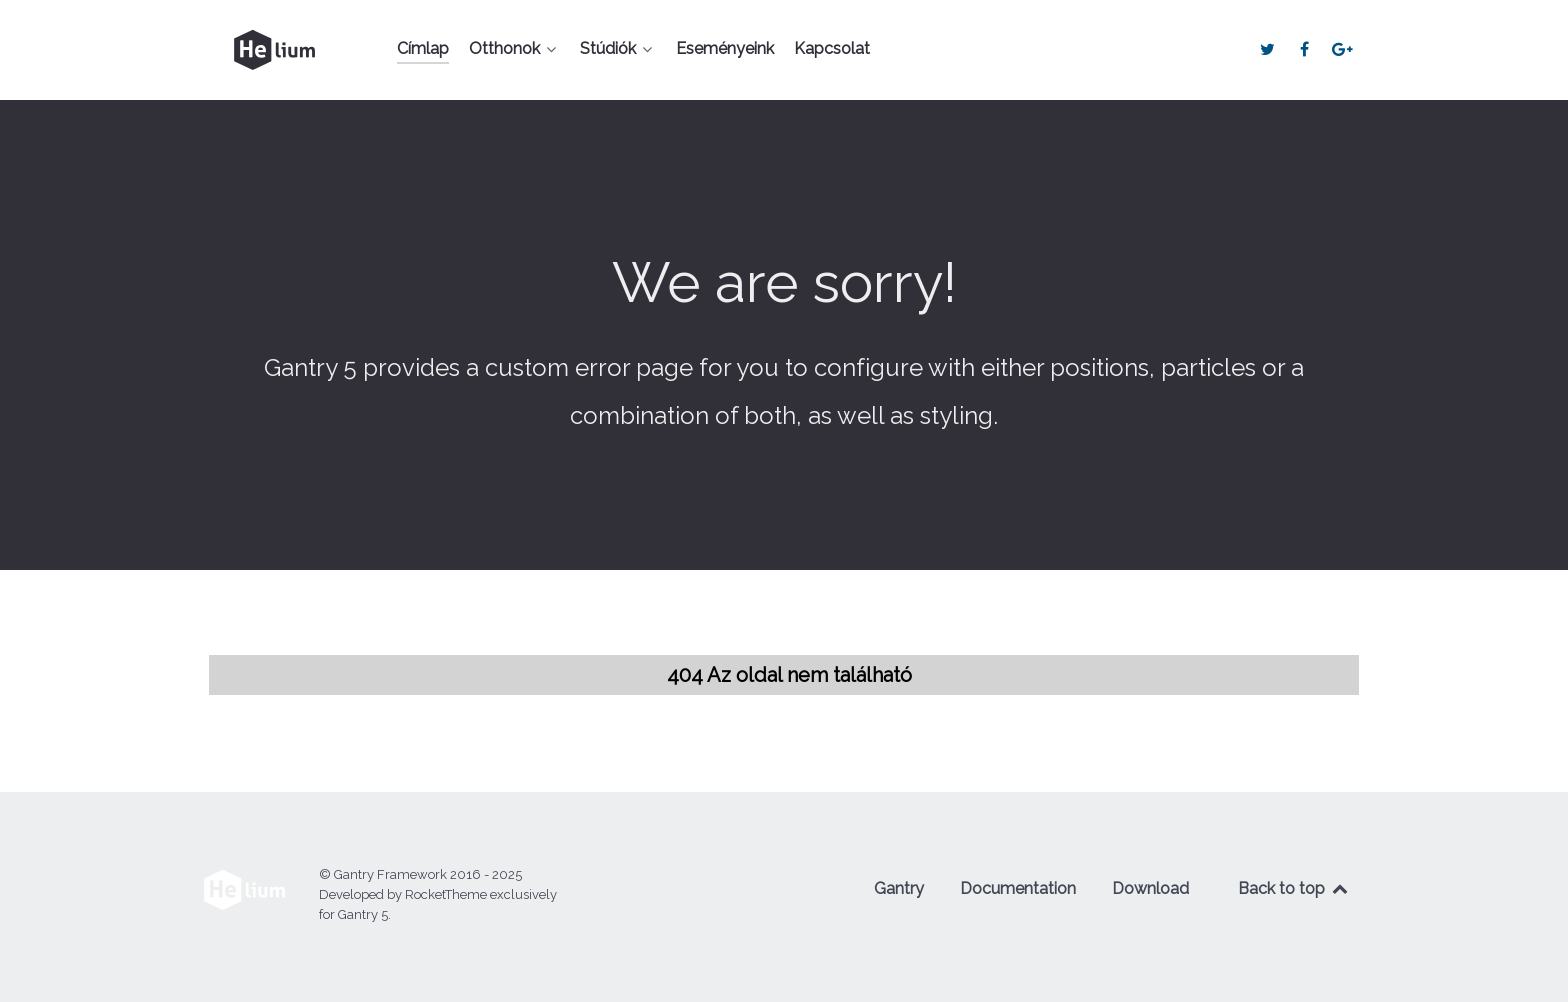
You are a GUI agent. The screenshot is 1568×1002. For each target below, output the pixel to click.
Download (1150, 888)
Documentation (1018, 888)
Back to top (1294, 888)
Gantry (899, 888)
